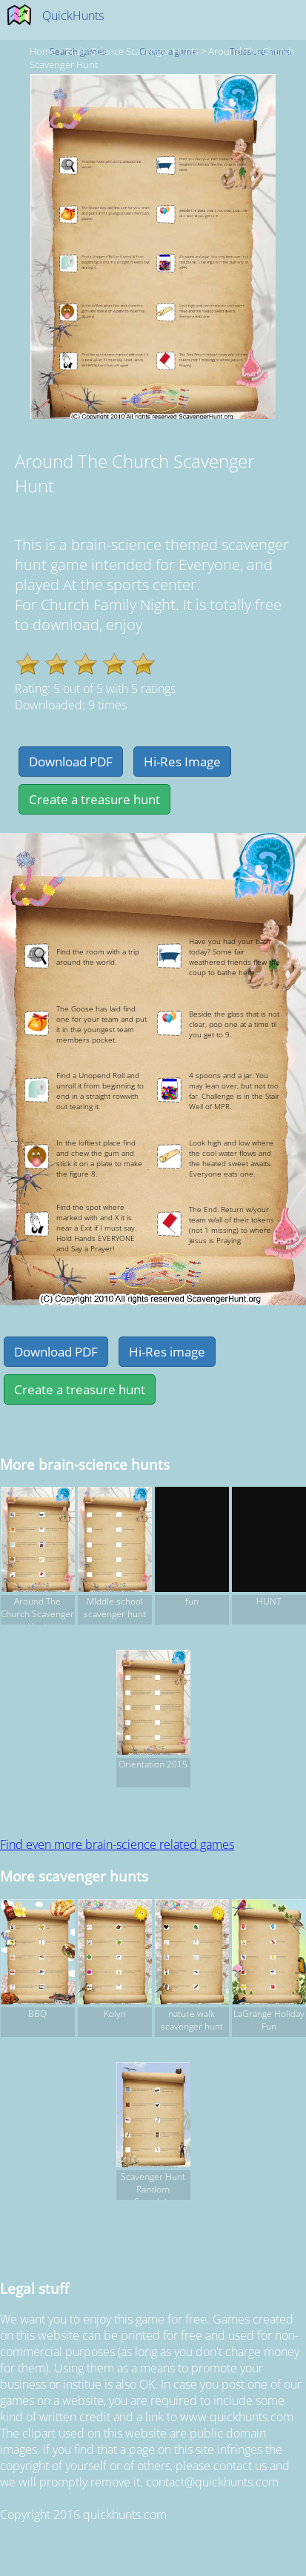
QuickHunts (73, 15)
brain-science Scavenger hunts (132, 51)
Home (43, 51)
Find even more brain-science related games (117, 1844)
